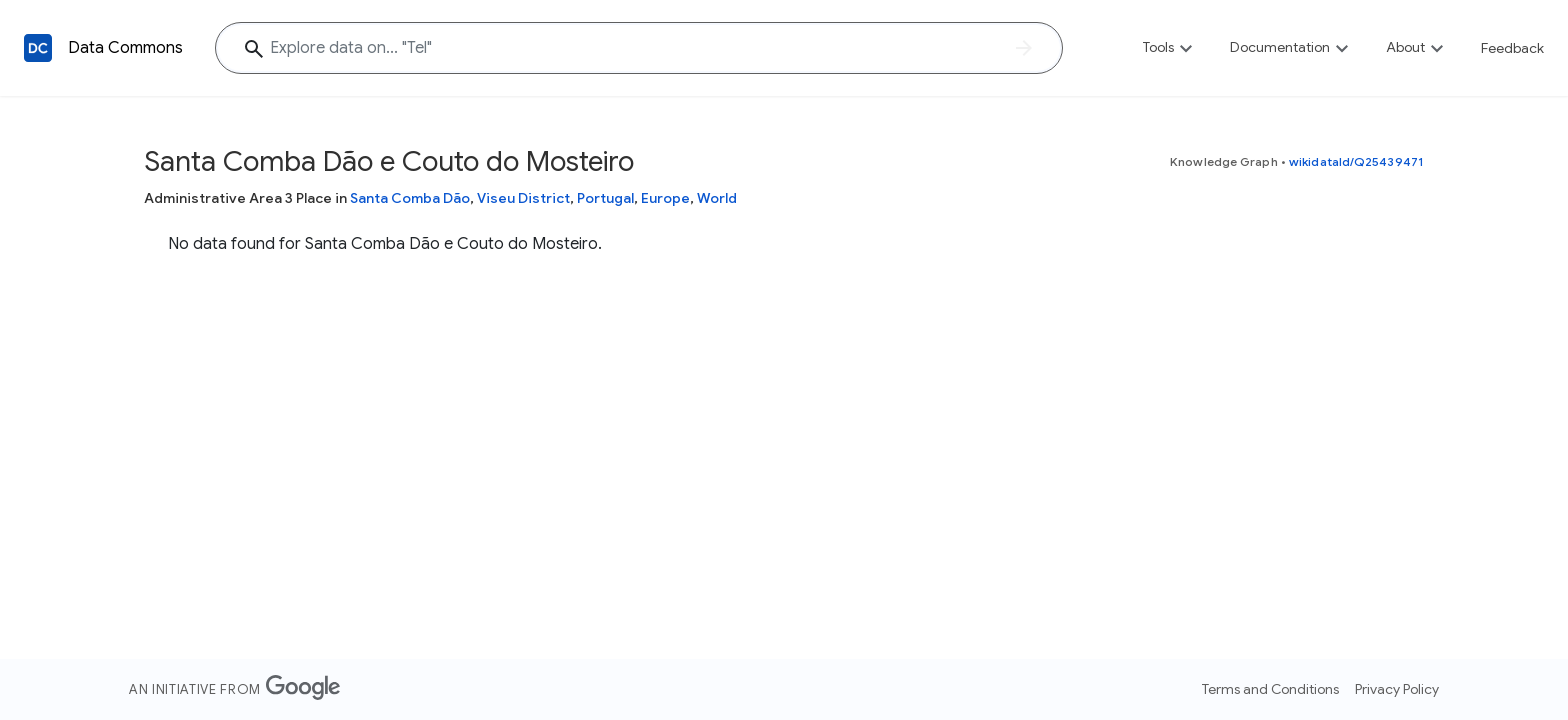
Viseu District (523, 198)
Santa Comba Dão (410, 198)
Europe (665, 198)
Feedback (1512, 48)
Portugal (605, 198)
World (717, 198)
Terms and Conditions (1270, 689)
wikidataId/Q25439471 (1356, 161)
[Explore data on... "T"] (639, 48)
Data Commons (125, 48)
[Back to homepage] (38, 48)
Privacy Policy (1397, 689)
